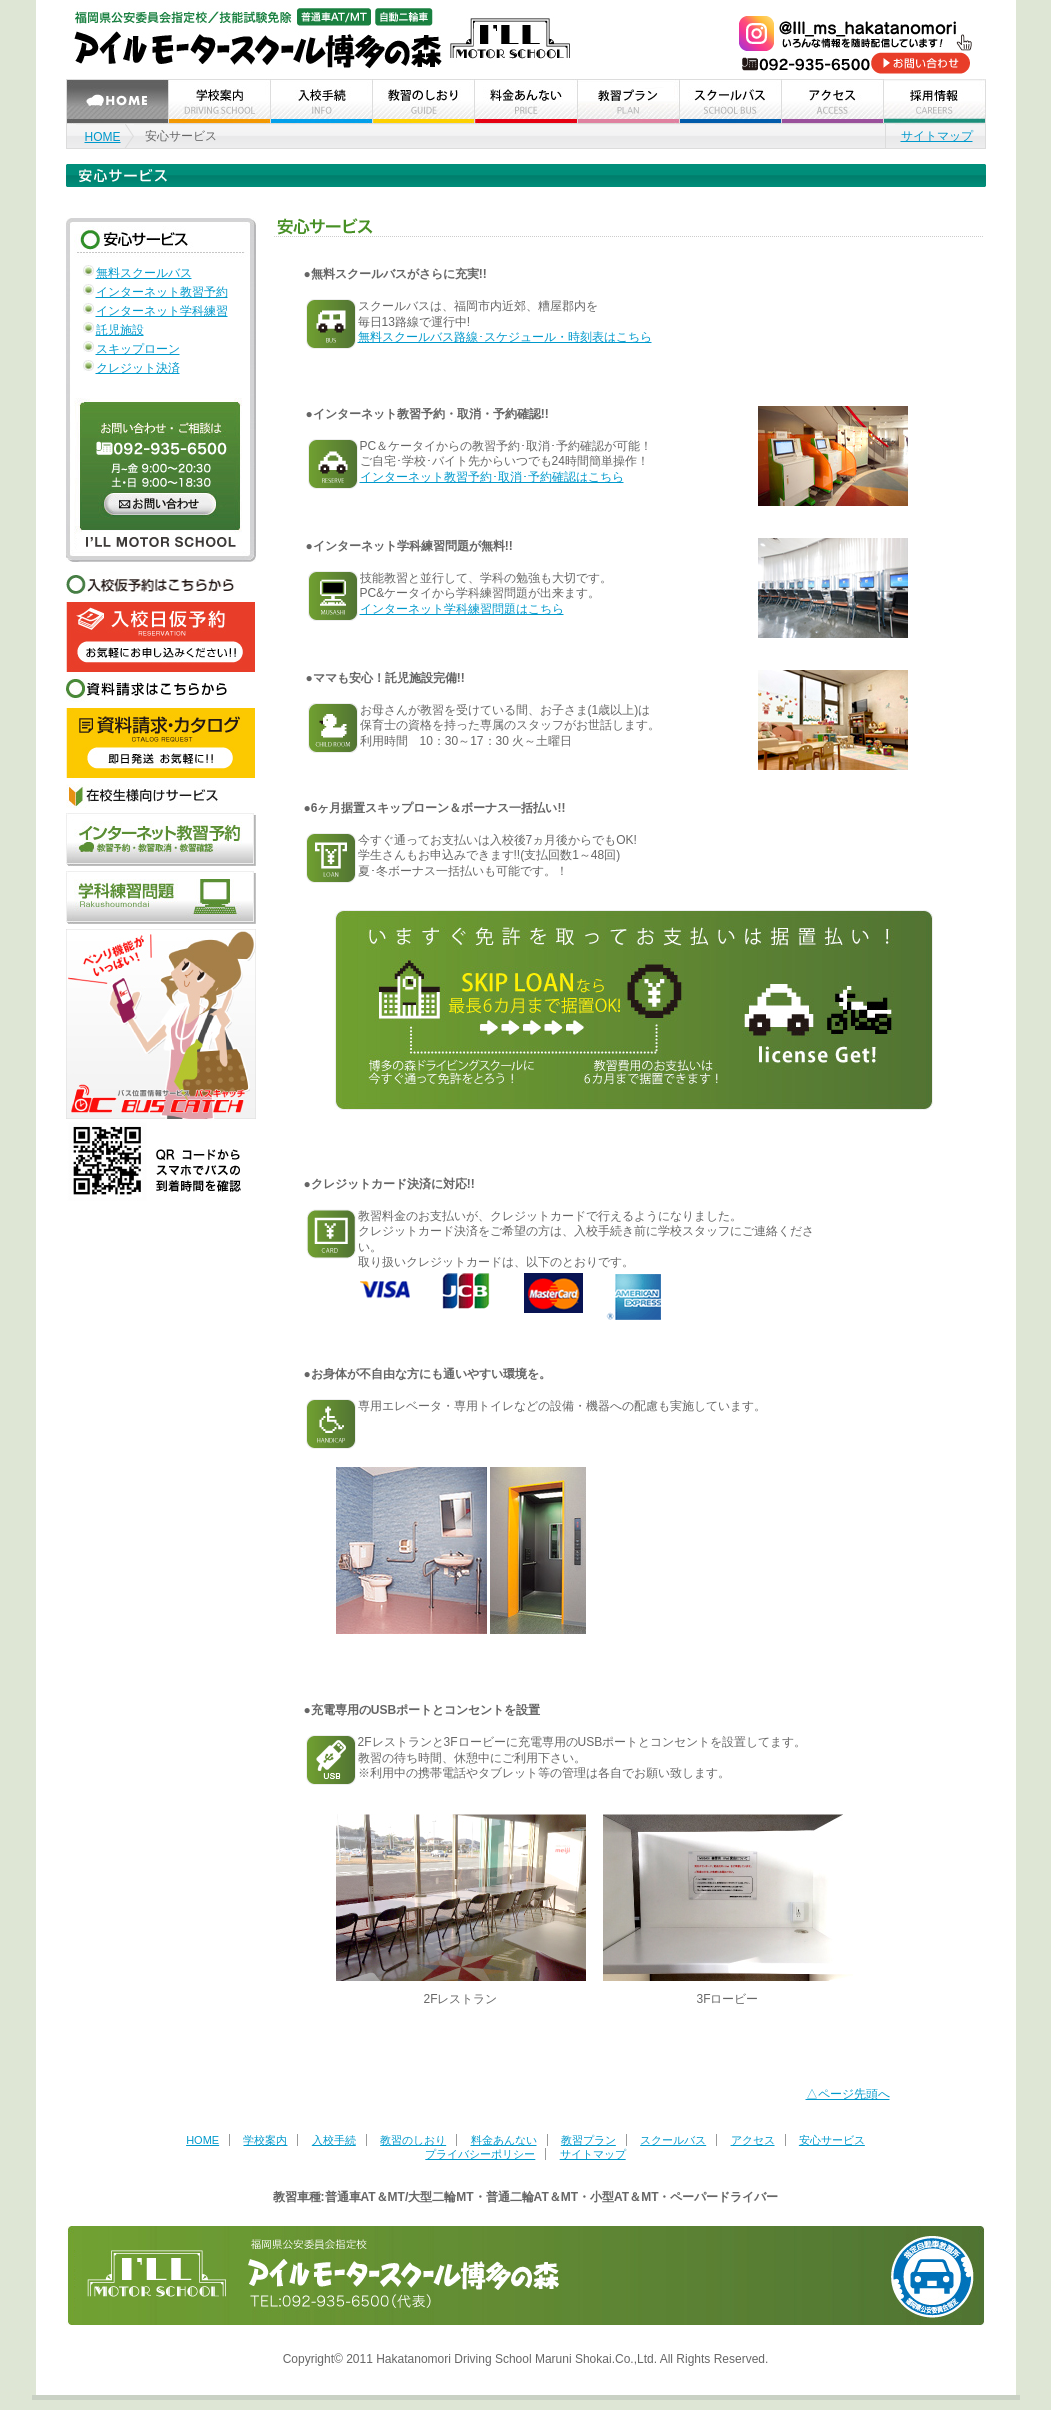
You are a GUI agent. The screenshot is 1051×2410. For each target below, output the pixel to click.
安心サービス (832, 2140)
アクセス (753, 2140)
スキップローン (138, 349)
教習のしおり (413, 2140)
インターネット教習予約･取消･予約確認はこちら (492, 477)
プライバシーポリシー (480, 2154)
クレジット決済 (138, 368)
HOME (103, 137)
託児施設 (120, 330)
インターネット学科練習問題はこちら (462, 609)
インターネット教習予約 (162, 292)
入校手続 (334, 2140)
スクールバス (673, 2140)
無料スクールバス (144, 273)
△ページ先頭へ (848, 2094)
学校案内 (265, 2140)
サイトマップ (937, 136)
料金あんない (504, 2140)
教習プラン (588, 2140)
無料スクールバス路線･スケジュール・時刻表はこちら (505, 337)
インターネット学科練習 (162, 311)
